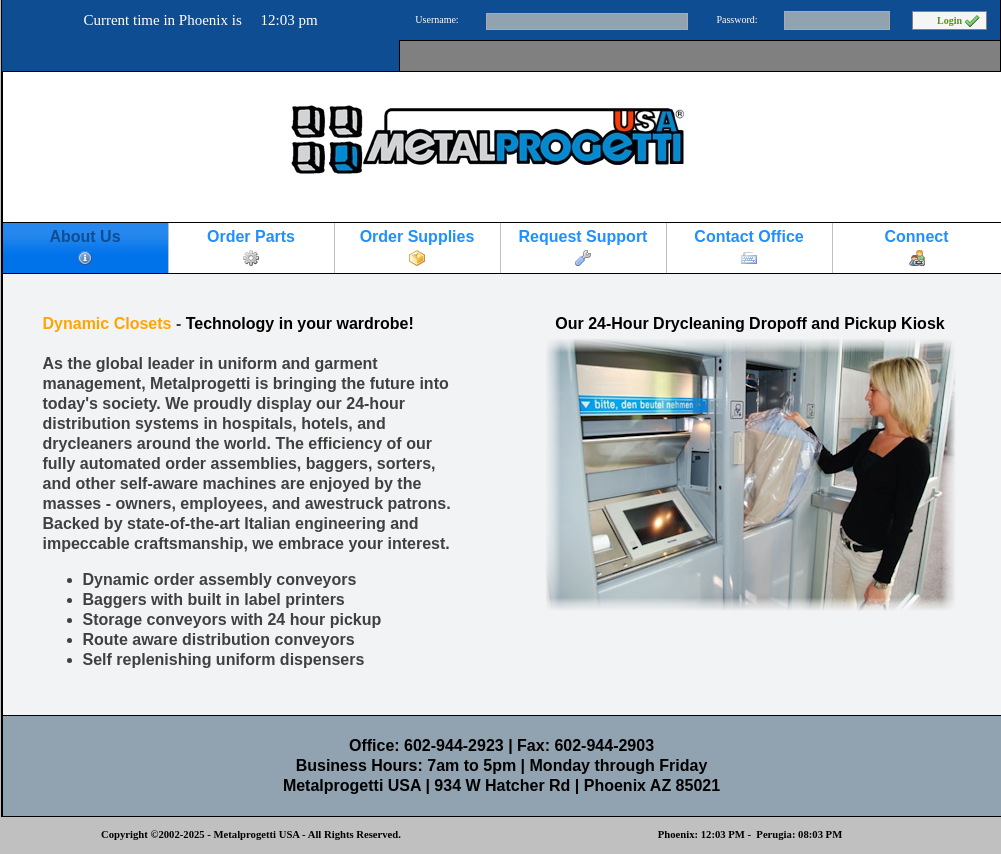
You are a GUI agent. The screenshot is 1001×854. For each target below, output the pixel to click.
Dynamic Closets (107, 323)
